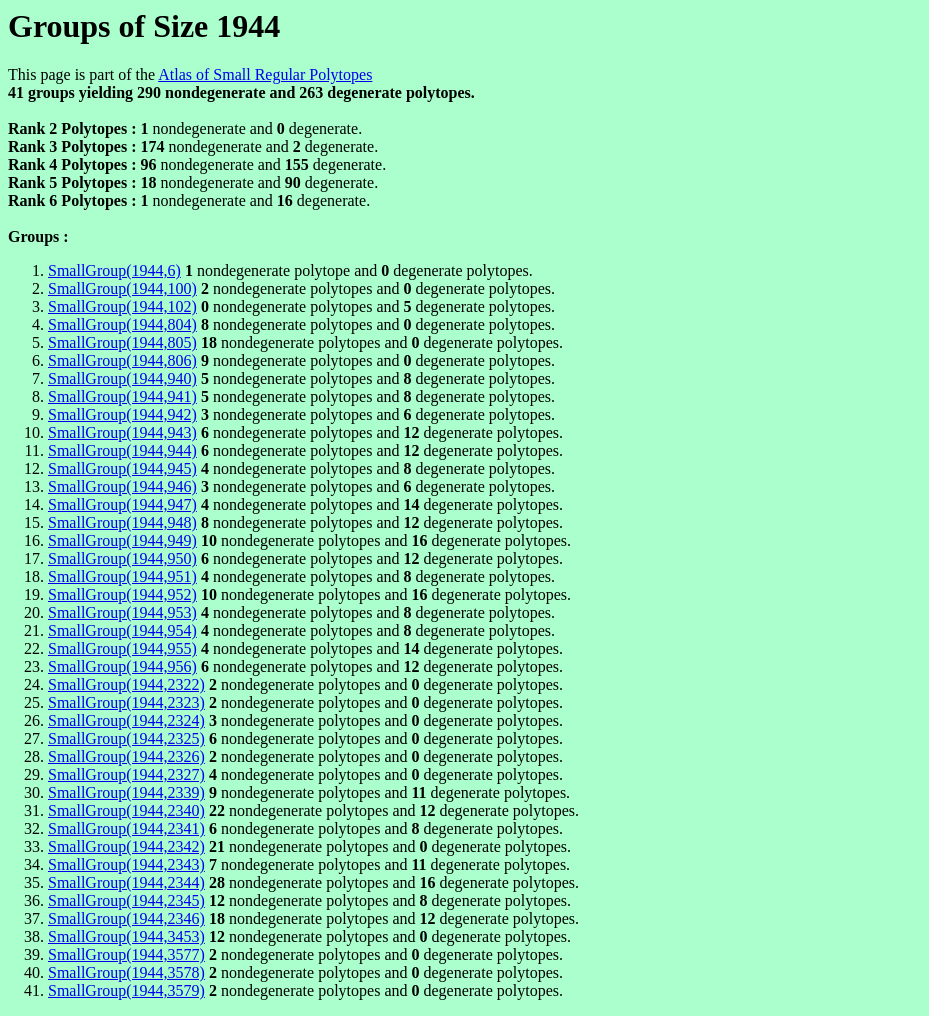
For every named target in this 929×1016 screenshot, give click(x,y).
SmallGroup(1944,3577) (126, 954)
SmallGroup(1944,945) (122, 468)
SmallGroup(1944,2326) (126, 756)
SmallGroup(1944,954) (122, 630)
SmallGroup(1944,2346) (126, 918)
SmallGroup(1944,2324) (126, 720)
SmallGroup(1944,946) (122, 486)
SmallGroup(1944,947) (122, 504)
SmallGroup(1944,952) (122, 594)
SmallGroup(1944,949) (122, 540)
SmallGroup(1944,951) (122, 576)
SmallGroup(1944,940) (122, 378)
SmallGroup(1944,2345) (126, 900)
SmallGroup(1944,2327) (126, 774)
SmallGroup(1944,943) (122, 432)
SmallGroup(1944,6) (114, 270)
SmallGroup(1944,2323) (126, 702)
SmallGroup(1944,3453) (126, 936)
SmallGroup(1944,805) (122, 342)
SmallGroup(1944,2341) (126, 828)
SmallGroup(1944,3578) (126, 972)
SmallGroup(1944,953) (122, 612)
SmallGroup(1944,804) (122, 324)
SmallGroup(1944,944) (122, 450)
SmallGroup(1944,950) (122, 558)
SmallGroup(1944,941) (122, 396)
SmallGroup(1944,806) (122, 360)
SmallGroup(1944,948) (122, 522)
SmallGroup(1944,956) (122, 666)
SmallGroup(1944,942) (122, 414)
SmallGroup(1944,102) (122, 306)
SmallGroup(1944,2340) (126, 810)
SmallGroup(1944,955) (122, 648)
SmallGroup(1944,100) (122, 288)
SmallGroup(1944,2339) (126, 792)
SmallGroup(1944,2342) (126, 846)
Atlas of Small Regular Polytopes (265, 74)
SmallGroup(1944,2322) (126, 684)
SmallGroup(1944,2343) (126, 864)
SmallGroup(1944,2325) (126, 738)
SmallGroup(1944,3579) (126, 990)
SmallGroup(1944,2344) (126, 882)
